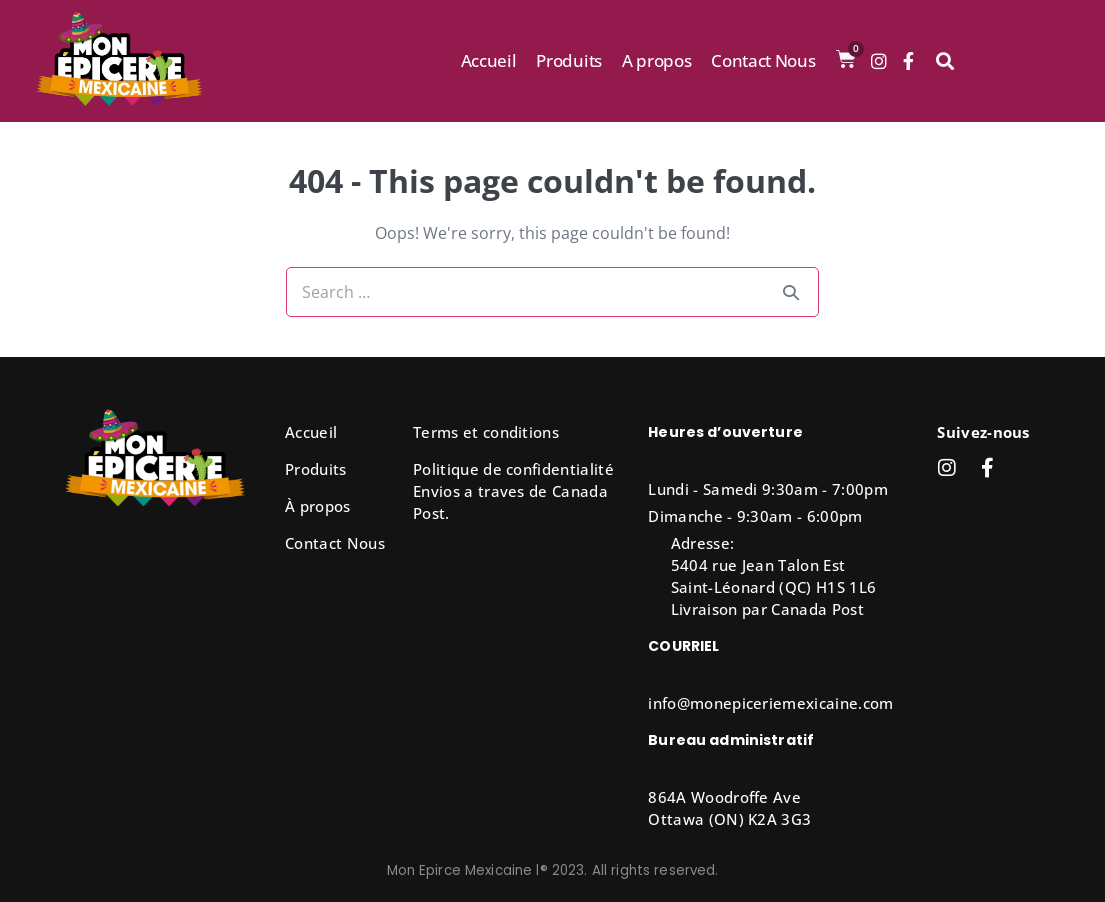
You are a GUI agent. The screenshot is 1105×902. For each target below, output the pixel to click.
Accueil (489, 60)
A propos (656, 60)
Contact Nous (763, 60)
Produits (568, 60)
